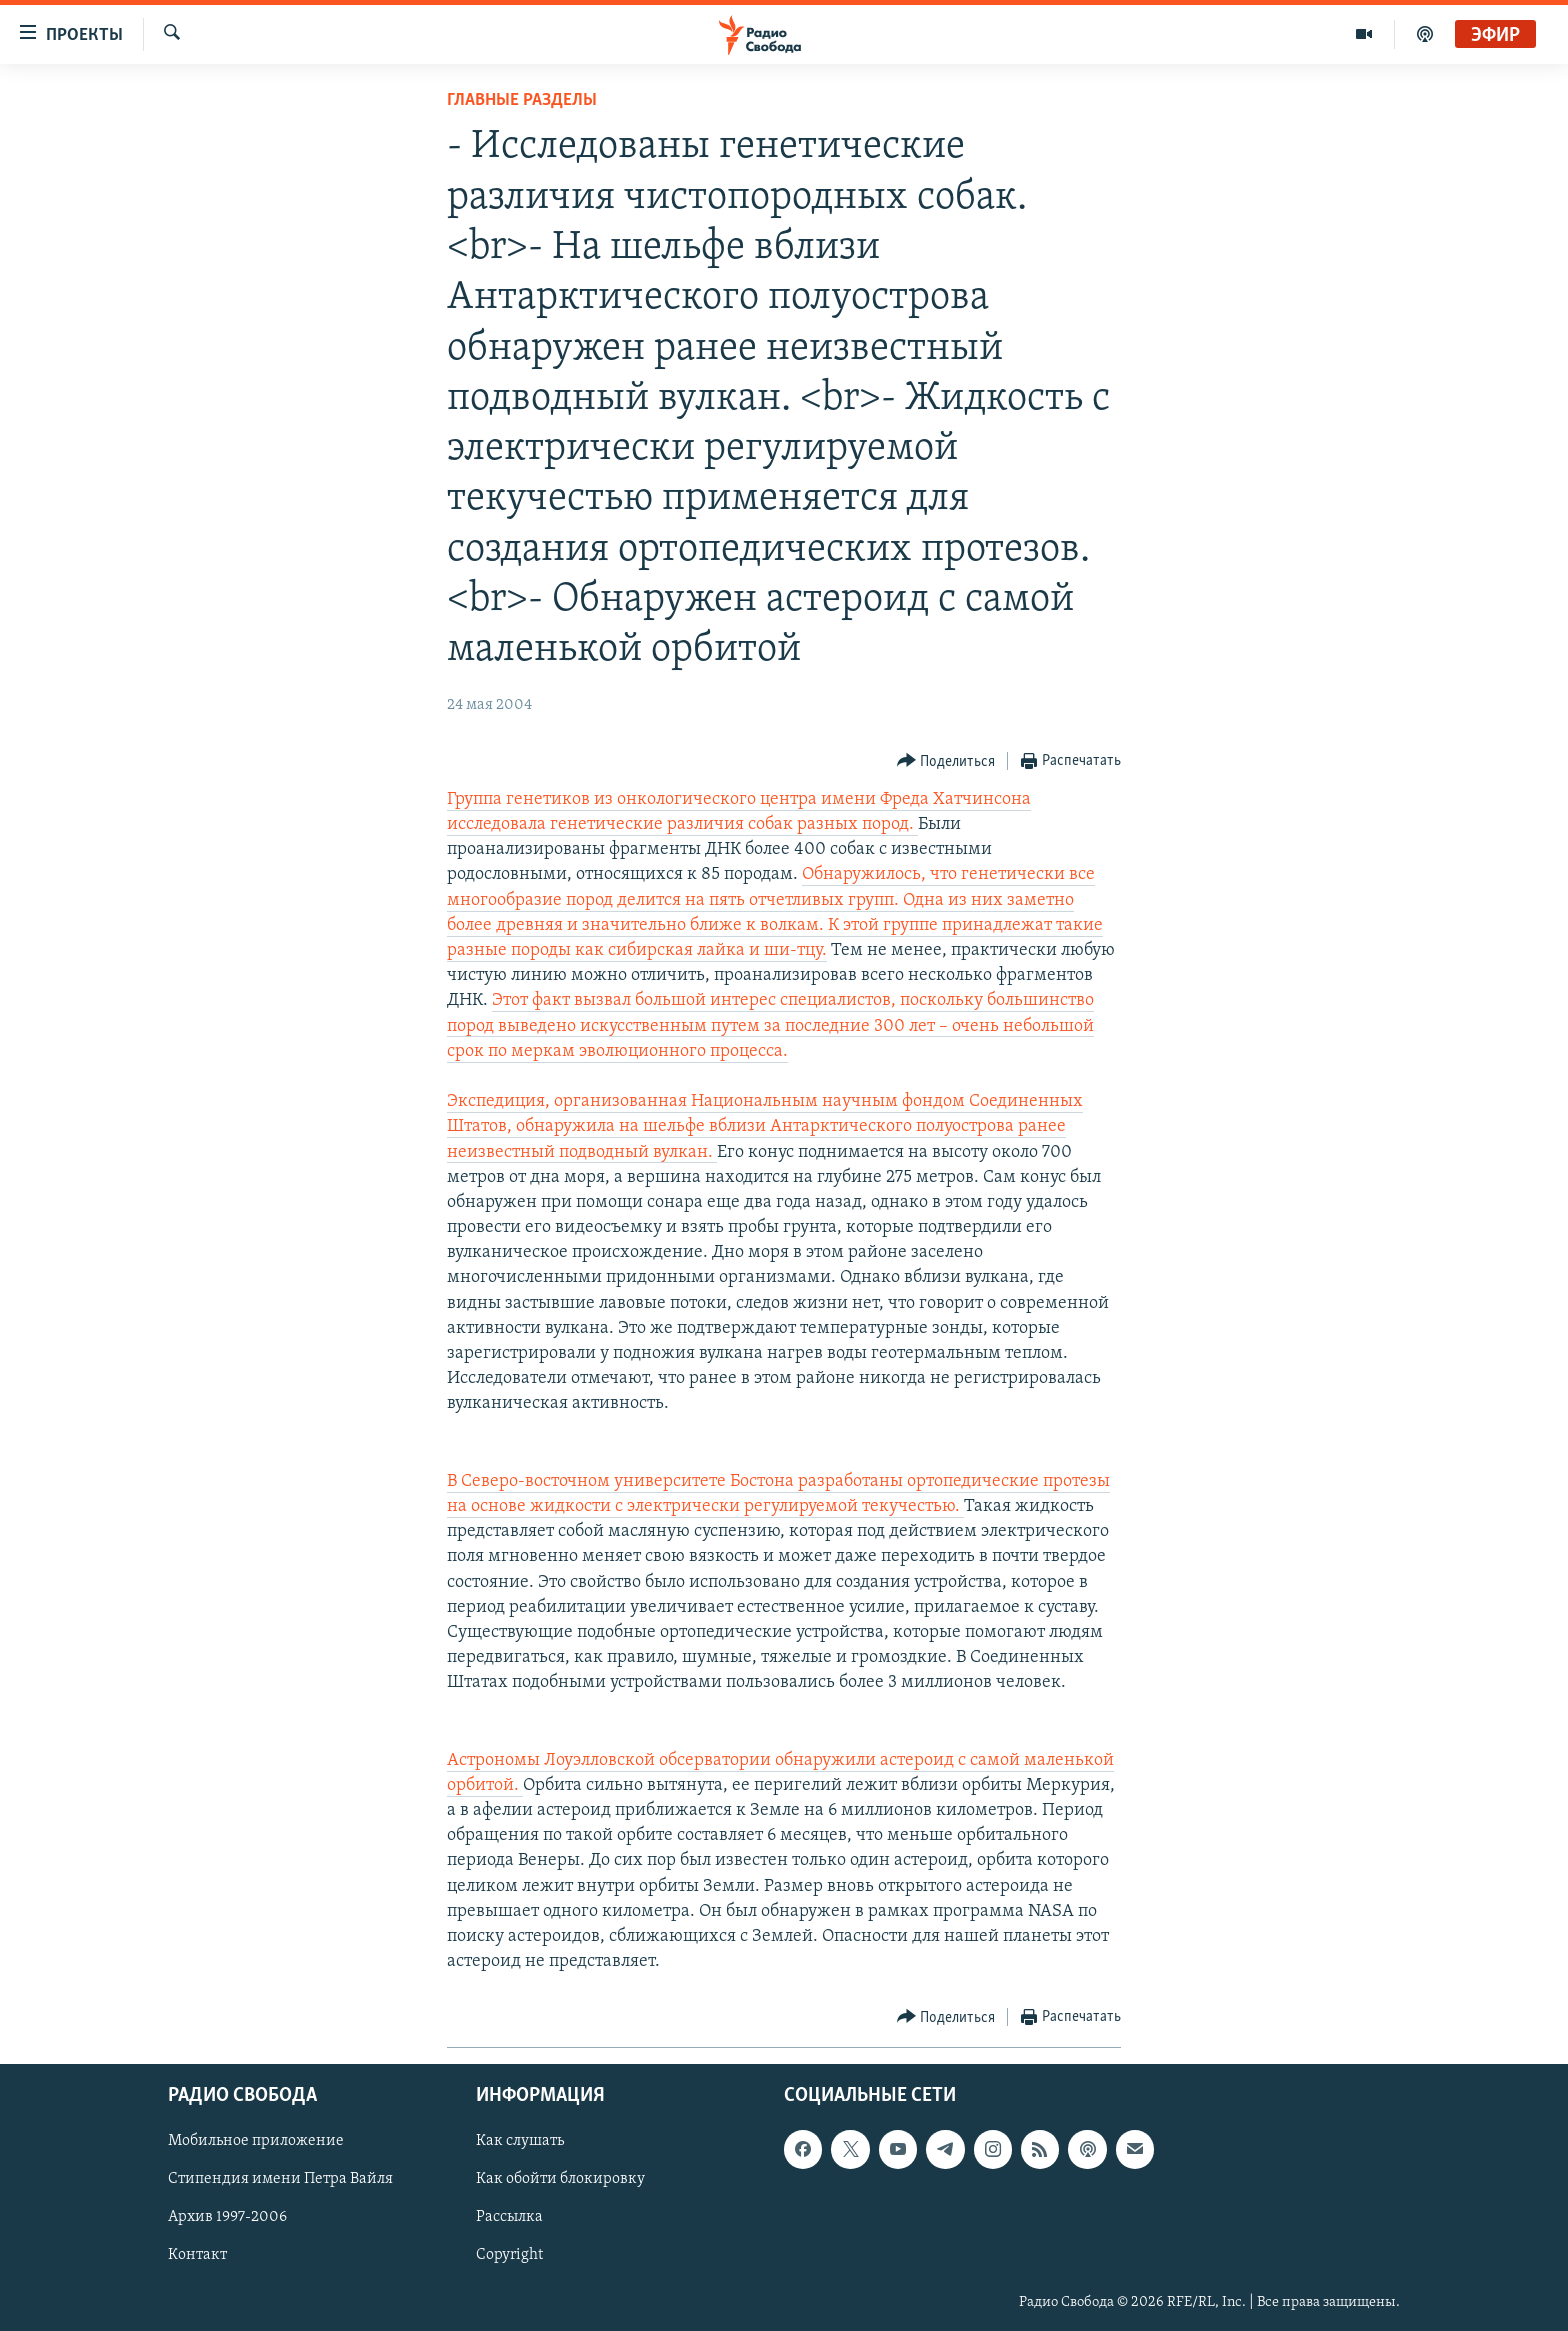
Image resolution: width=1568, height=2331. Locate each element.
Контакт (197, 2256)
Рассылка (509, 2218)
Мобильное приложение (256, 2142)
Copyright (509, 2256)
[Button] (946, 761)
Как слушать (520, 2142)
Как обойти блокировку (560, 2180)
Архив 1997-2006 (227, 2218)
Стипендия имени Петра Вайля (280, 2180)
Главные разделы (522, 100)
